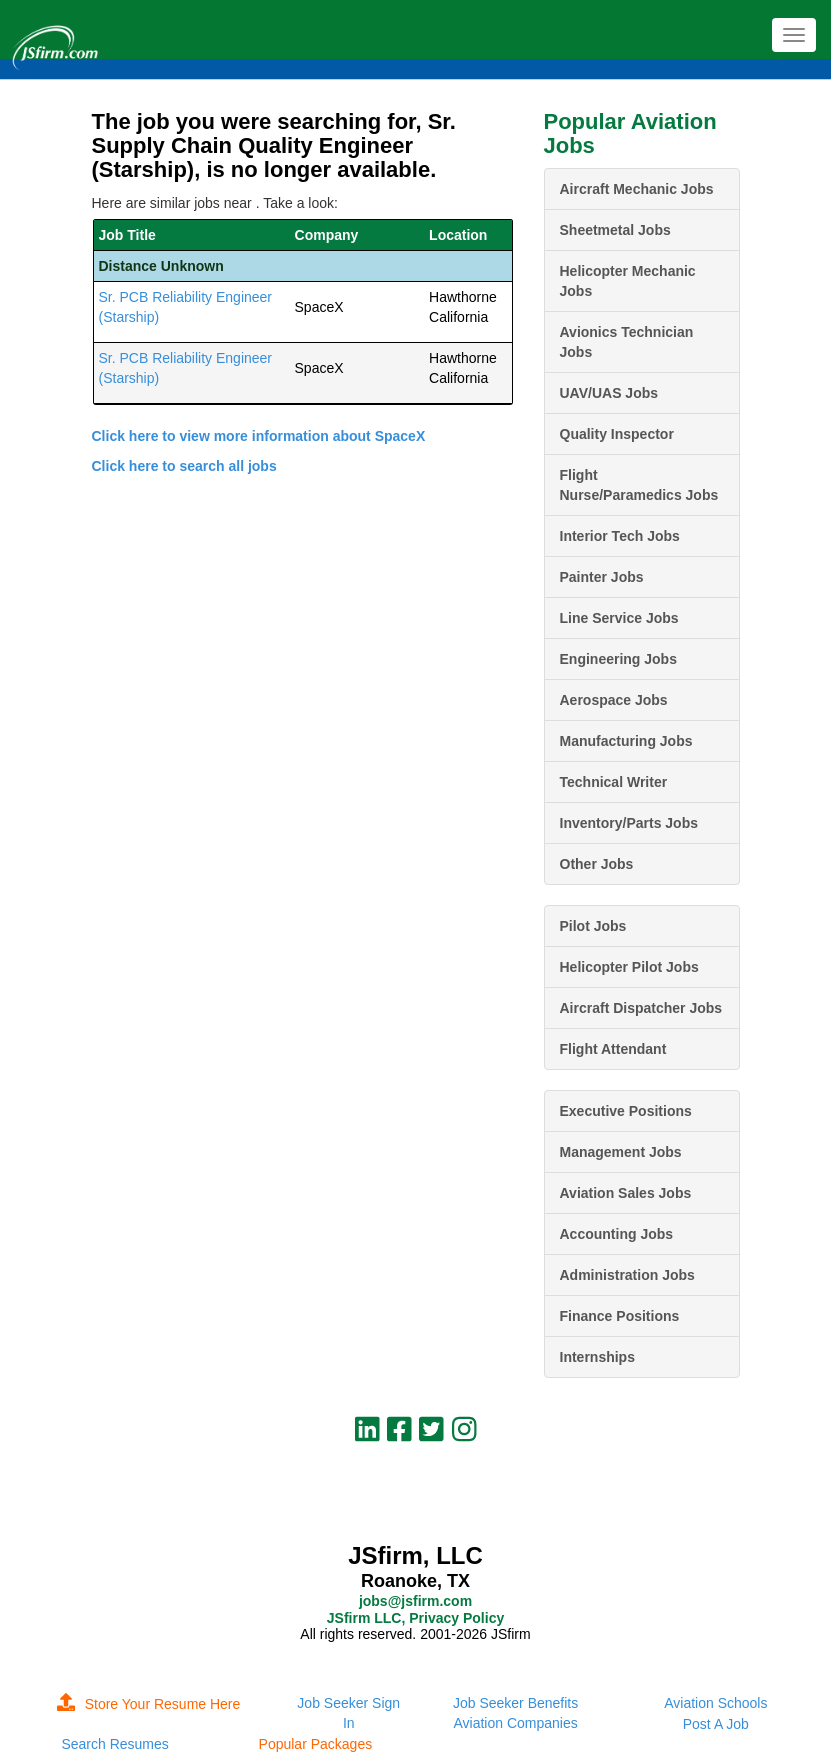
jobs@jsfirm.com (415, 1601)
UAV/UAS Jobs (609, 393)
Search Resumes (114, 1744)
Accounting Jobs (617, 1234)
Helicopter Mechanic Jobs (628, 281)
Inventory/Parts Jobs (629, 823)
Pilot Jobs (593, 926)
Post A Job (716, 1724)
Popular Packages (316, 1744)
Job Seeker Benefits (515, 1703)
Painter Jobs (602, 577)
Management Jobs (621, 1152)
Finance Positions (620, 1316)
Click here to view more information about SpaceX (259, 436)
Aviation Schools (715, 1703)
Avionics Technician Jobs (627, 342)
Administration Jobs (627, 1275)
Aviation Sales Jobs (626, 1193)
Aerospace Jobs (614, 700)
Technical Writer (614, 782)
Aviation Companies (515, 1723)
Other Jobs (597, 864)
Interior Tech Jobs (620, 536)
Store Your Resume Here (149, 1704)
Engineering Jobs (618, 659)
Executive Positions (626, 1111)
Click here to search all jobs (184, 466)
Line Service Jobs (619, 618)
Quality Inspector (617, 434)
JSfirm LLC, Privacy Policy (415, 1618)
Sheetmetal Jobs (615, 230)
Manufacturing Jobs (626, 741)
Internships (597, 1357)
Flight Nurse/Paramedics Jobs (639, 485)
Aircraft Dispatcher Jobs (641, 1008)
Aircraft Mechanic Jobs (637, 189)
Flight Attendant (613, 1049)
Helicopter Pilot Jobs (629, 967)
